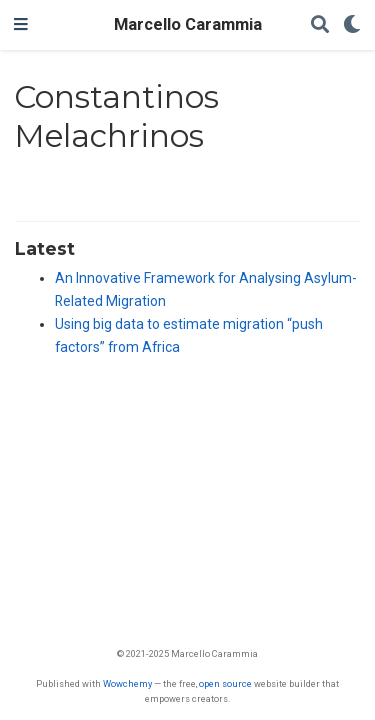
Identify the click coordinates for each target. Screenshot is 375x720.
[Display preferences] (352, 25)
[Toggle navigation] (21, 25)
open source (225, 683)
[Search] (320, 25)
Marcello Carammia (188, 24)
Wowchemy (127, 683)
